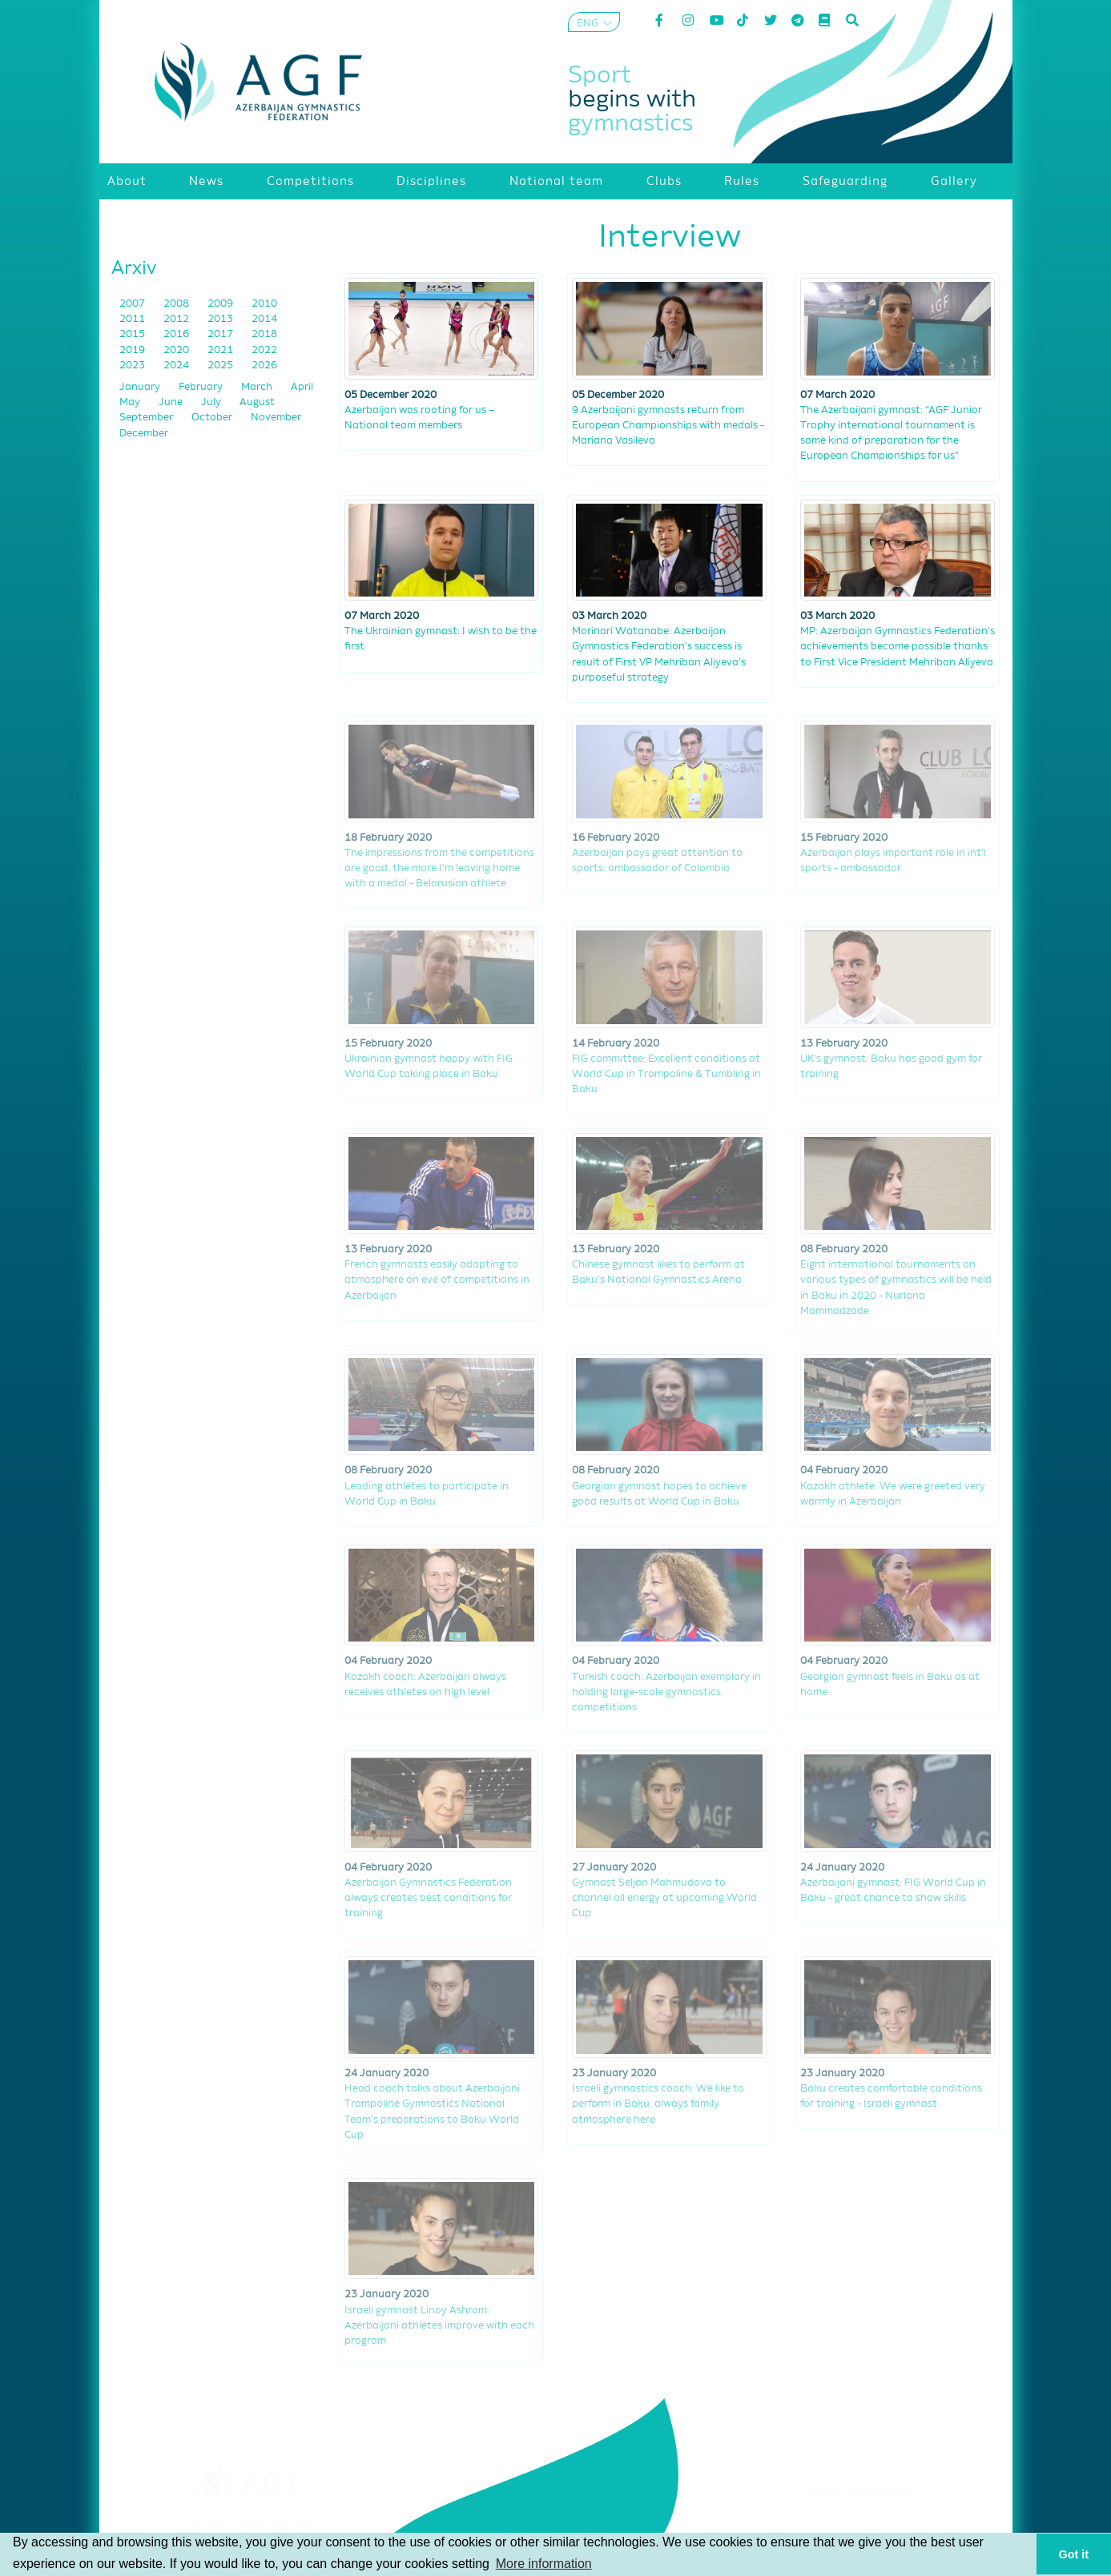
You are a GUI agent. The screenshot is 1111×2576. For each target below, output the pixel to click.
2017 (221, 334)
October (213, 417)
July (212, 402)
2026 (264, 365)
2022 (264, 350)
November (276, 417)
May (131, 402)
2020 (177, 350)
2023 (133, 365)
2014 (264, 319)
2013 (221, 319)
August (257, 402)
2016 (177, 334)
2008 (177, 304)
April (302, 387)
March (258, 387)
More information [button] (544, 2563)
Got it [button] (1074, 2554)
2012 (177, 319)
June (172, 402)
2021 (221, 350)
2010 (264, 304)
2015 (133, 334)
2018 (264, 334)
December (143, 433)
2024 (177, 365)
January (141, 387)
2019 (133, 350)
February (202, 387)
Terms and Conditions (860, 2511)
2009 (221, 304)
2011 (133, 319)
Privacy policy (859, 2531)
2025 (221, 365)
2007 (133, 304)
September (147, 417)
